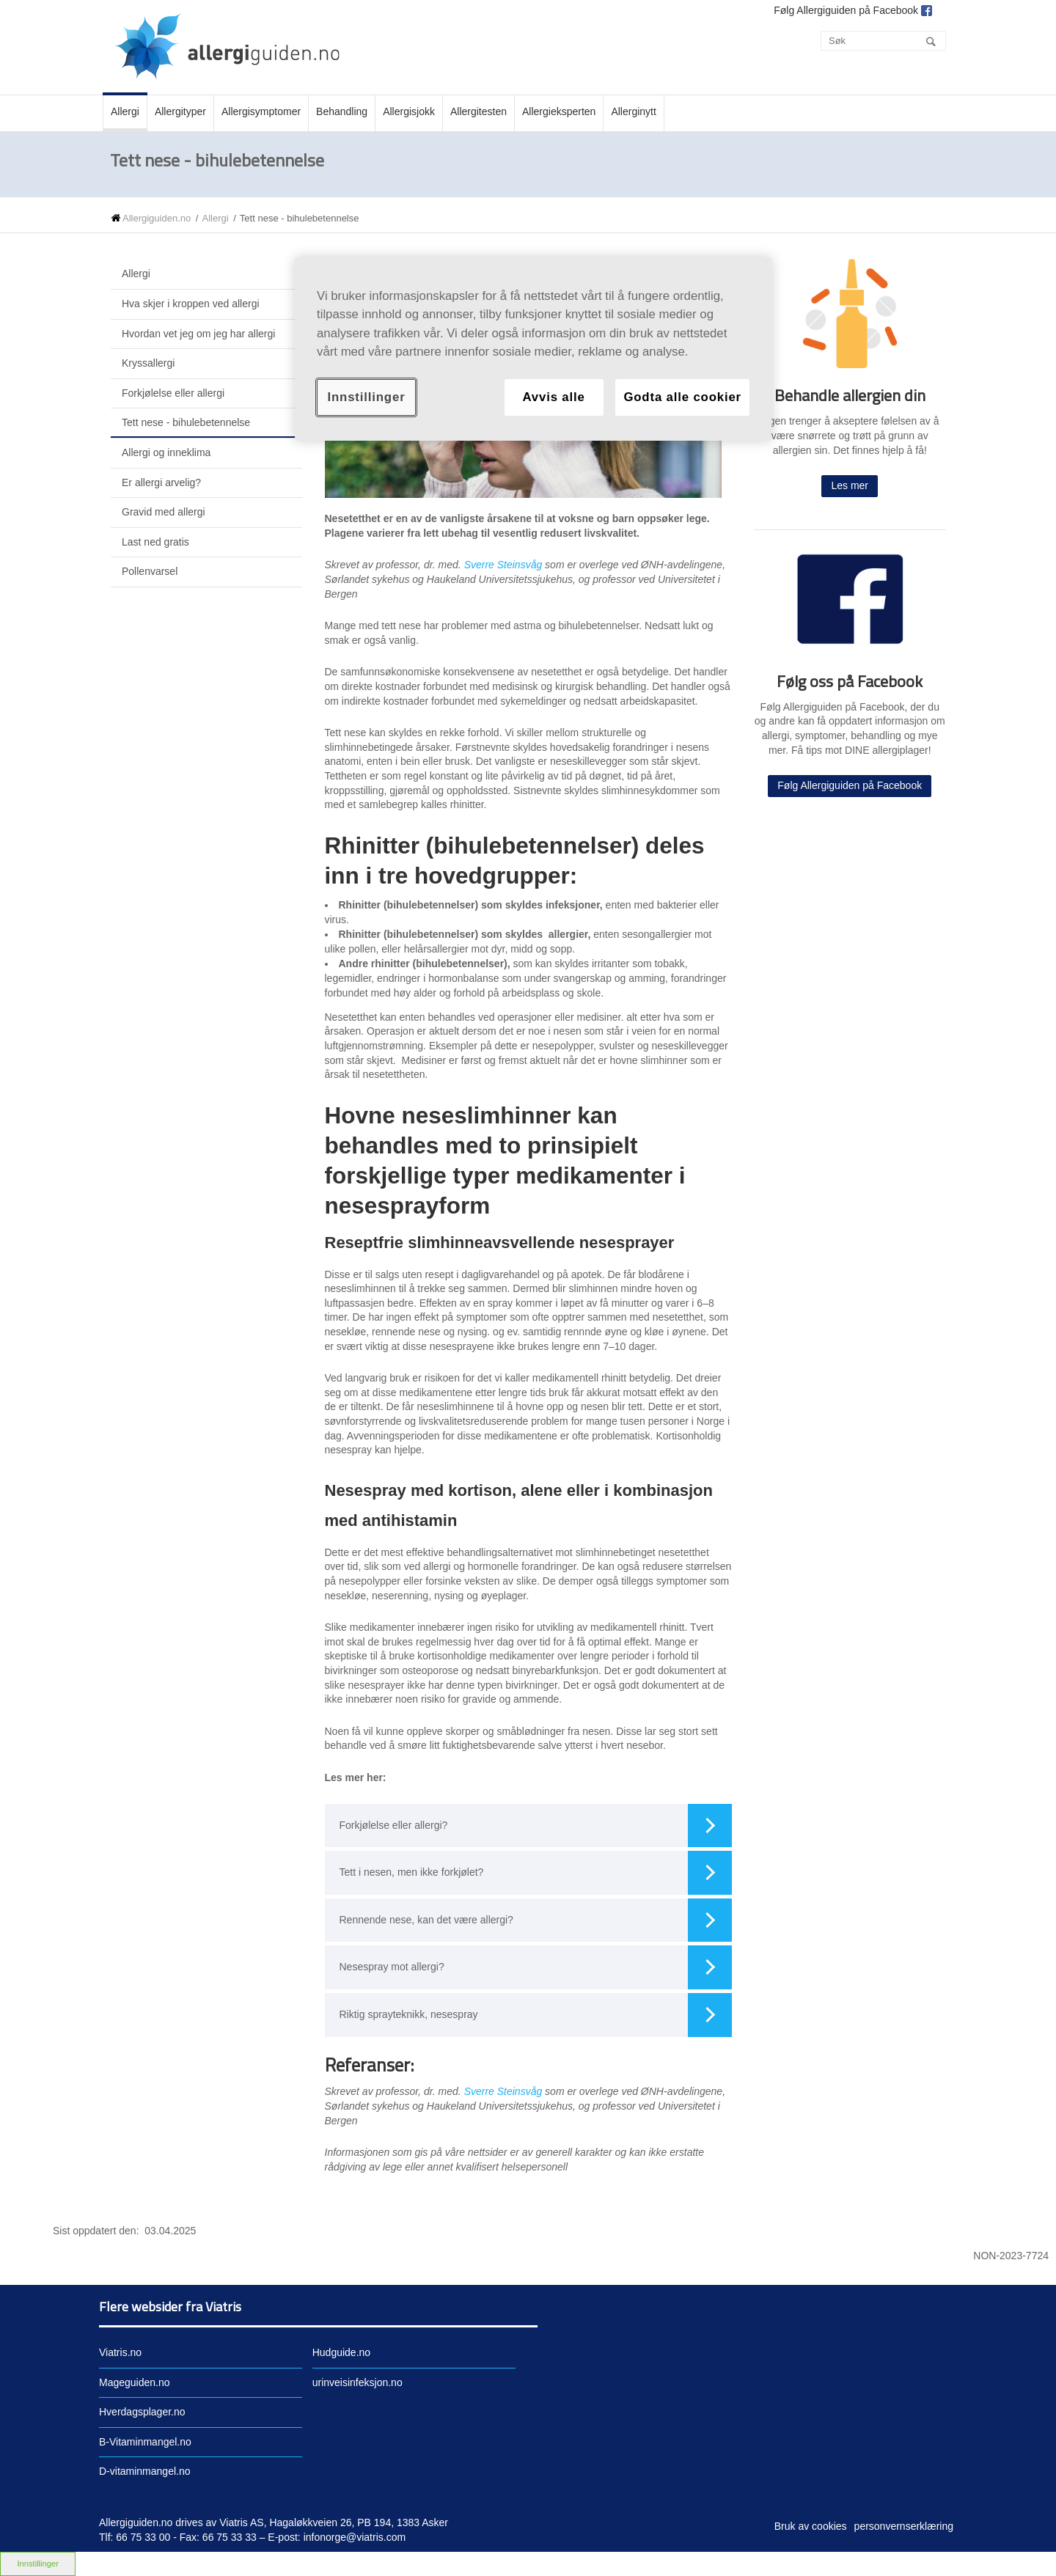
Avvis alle (553, 397)
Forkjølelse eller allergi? (536, 1826)
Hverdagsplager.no (142, 2412)
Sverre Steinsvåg (503, 564)
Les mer (849, 485)
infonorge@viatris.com (355, 2537)
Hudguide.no (341, 2352)
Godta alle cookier (682, 397)
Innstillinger (366, 397)
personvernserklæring (903, 2526)
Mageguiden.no (134, 2382)
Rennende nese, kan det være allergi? (536, 1920)
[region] (533, 348)
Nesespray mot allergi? (536, 1967)
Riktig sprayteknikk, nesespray (536, 2015)
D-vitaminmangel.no (145, 2471)
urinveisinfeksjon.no (357, 2382)
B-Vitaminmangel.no (145, 2442)
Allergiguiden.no (156, 218)
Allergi (215, 218)
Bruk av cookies (810, 2526)
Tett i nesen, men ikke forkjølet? (536, 1873)
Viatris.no (120, 2352)
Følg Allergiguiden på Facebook (849, 785)
